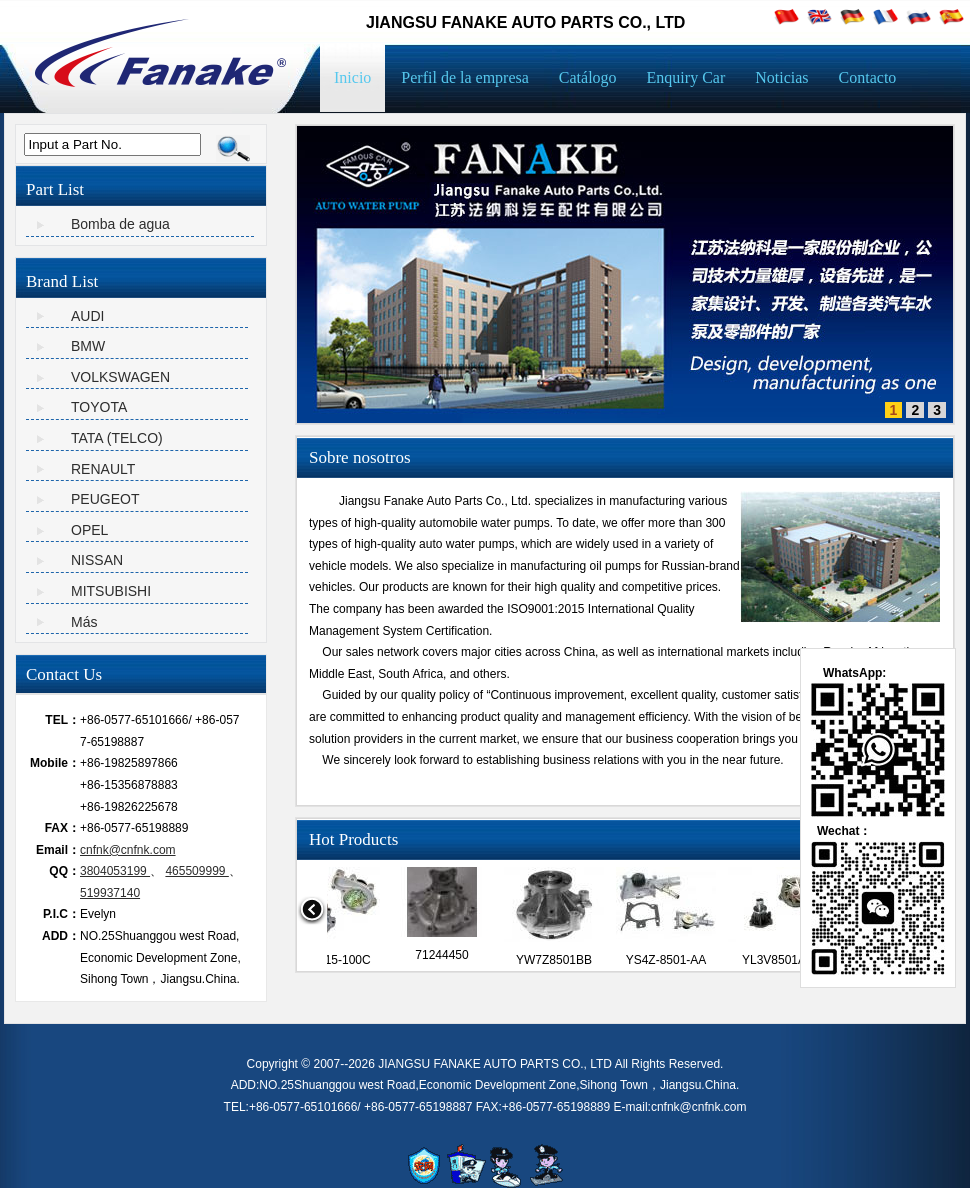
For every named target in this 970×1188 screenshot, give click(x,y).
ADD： (61, 936)
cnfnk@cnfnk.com (128, 850)
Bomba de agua (120, 224)
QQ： (64, 871)
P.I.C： (61, 914)
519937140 (110, 893)
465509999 (196, 871)
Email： (58, 850)
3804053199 (115, 871)
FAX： (62, 828)
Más (84, 622)
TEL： (62, 720)
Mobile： (55, 763)
